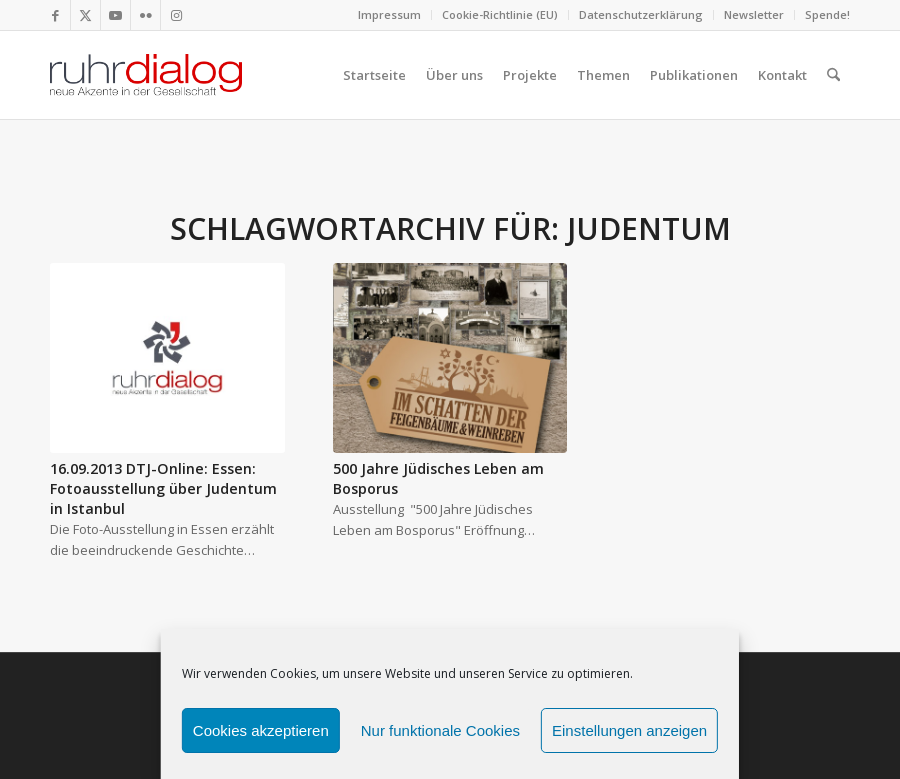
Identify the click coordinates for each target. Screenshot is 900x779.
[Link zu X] (85, 15)
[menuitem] (390, 15)
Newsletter (754, 14)
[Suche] (833, 75)
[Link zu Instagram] (176, 15)
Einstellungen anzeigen (629, 730)
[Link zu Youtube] (115, 15)
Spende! (827, 14)
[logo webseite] (146, 75)
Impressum (389, 14)
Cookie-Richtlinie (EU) (500, 14)
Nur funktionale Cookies (440, 730)
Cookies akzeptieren (261, 730)
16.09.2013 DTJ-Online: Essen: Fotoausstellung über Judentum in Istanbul (163, 488)
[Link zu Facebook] (55, 15)
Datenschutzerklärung (641, 14)
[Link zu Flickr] (145, 15)
